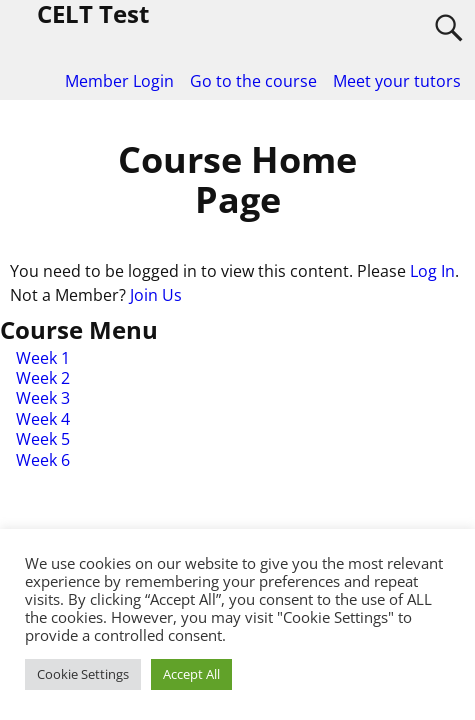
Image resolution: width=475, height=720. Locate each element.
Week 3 (43, 398)
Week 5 (43, 439)
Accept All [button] (191, 674)
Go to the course (253, 81)
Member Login (119, 81)
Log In (432, 271)
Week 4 (43, 419)
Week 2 (43, 378)
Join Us (156, 295)
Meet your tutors (397, 81)
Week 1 (43, 358)
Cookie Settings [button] (83, 674)
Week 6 (43, 460)
